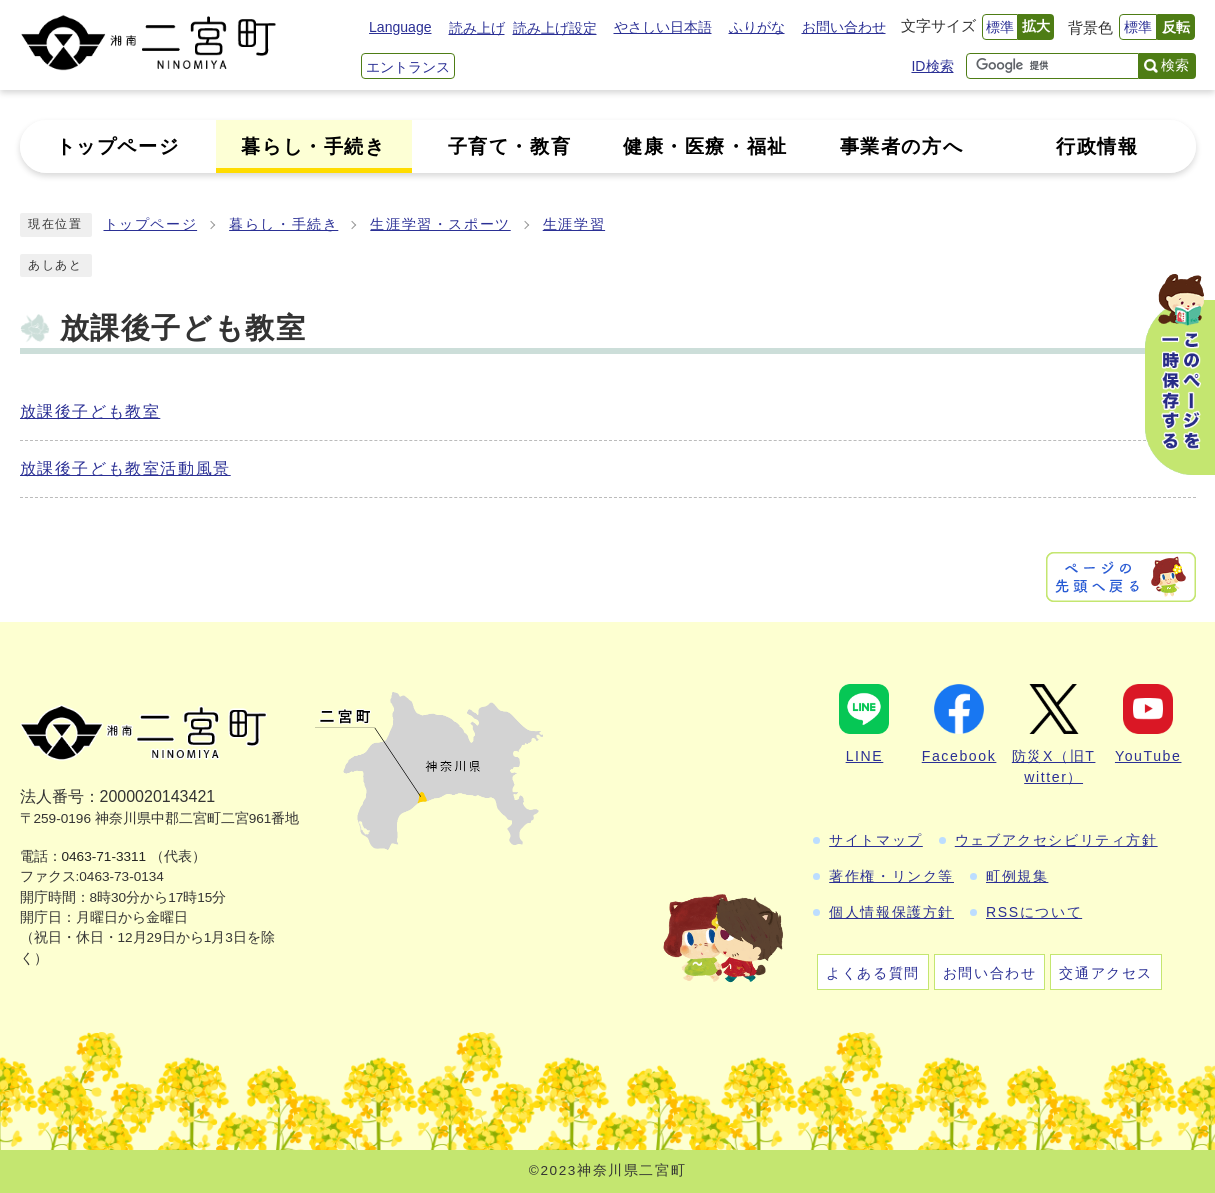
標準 (1000, 27)
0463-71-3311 (104, 856)
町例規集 (1017, 876)
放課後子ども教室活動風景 (125, 468)
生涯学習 (574, 224)
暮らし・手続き (283, 224)
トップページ (151, 224)
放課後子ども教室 (90, 411)
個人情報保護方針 (891, 912)
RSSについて (1034, 912)
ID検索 (932, 66)
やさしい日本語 (663, 27)
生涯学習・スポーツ (440, 224)
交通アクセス (1106, 973)
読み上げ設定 (555, 28)
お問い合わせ (844, 27)
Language (400, 27)
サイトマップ (876, 840)
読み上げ (477, 28)
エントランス (408, 67)
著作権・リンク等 (891, 876)
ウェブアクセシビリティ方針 (1056, 840)
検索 (1175, 65)
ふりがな (757, 27)
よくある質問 (873, 973)
